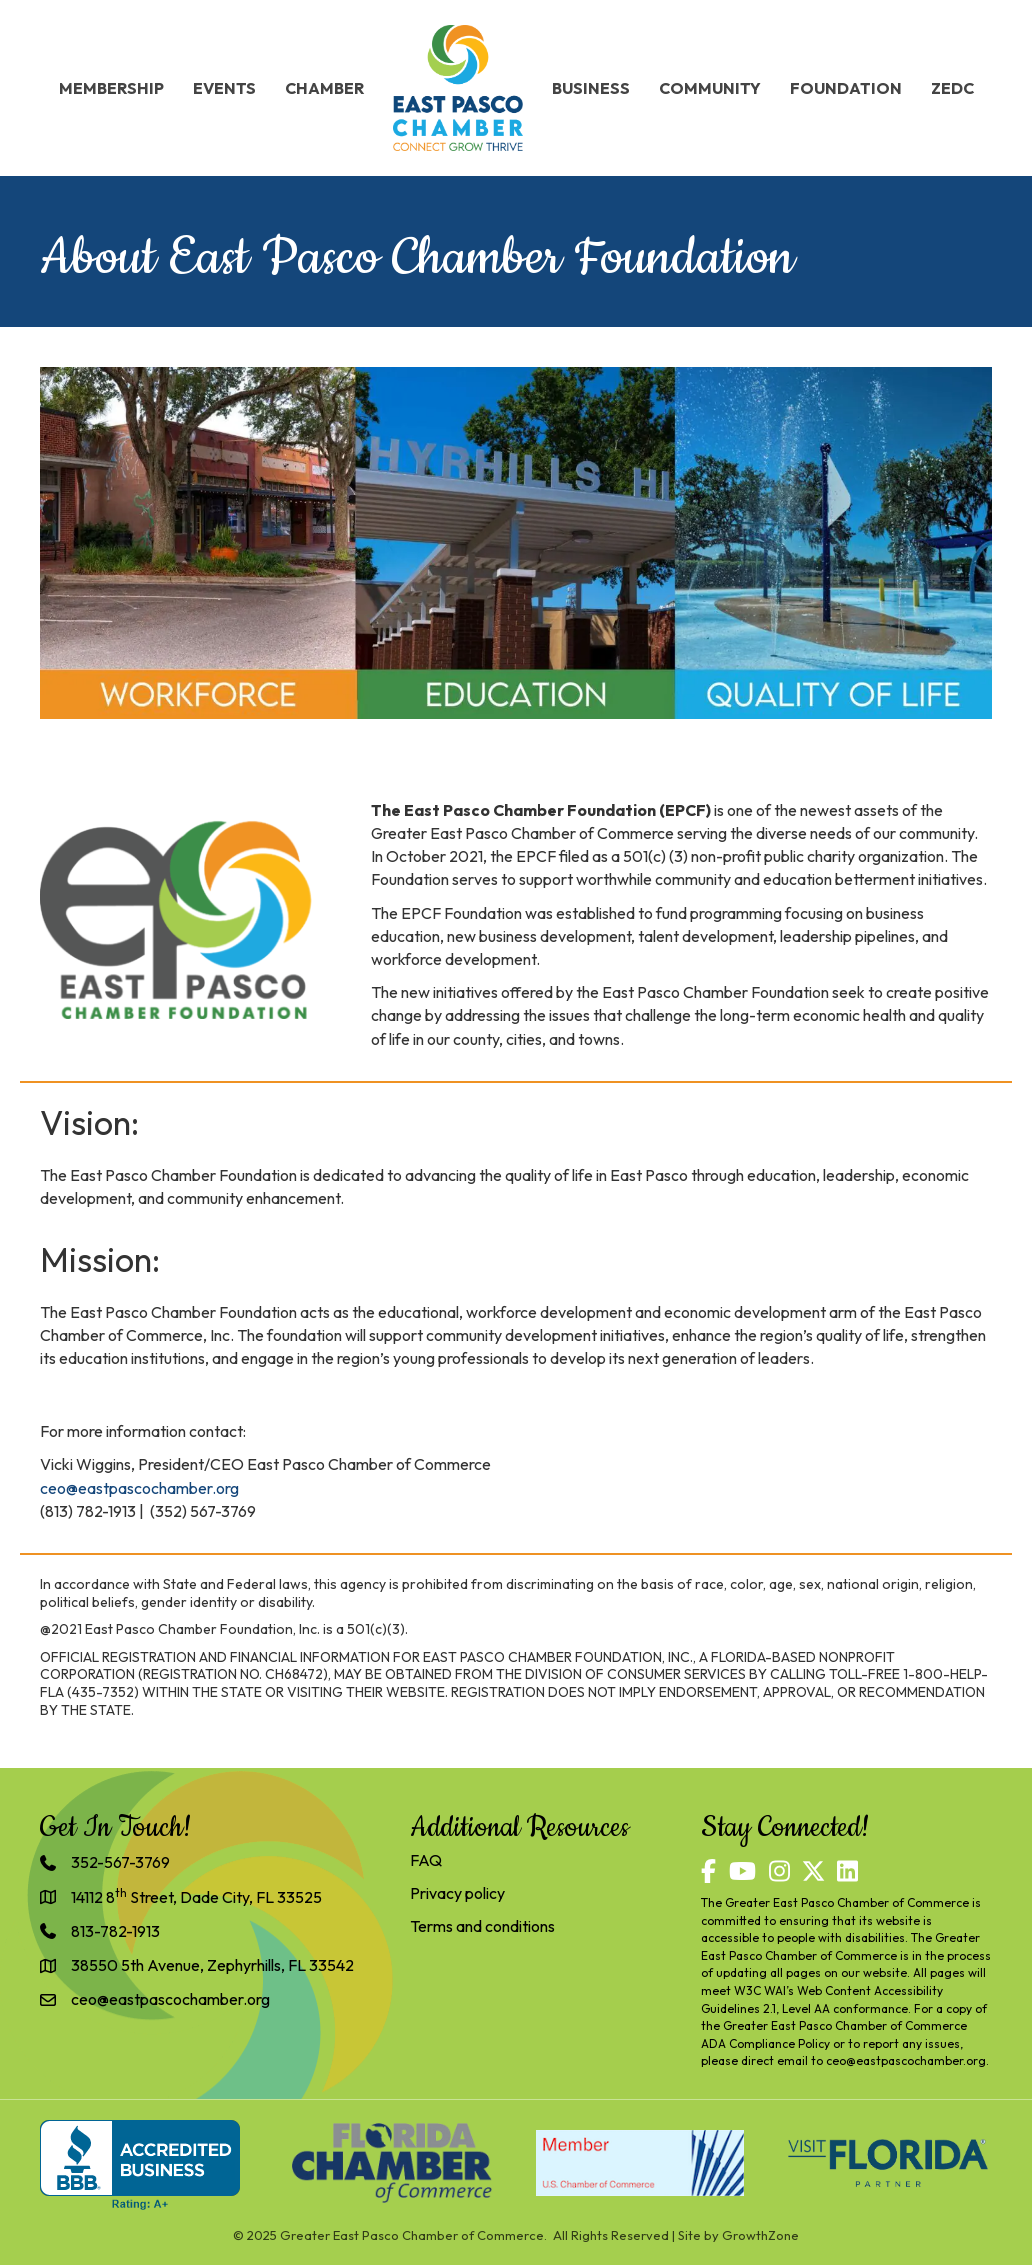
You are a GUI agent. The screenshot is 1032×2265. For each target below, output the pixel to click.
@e (76, 1488)
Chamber (324, 88)
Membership (111, 88)
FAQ (426, 1860)
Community (710, 88)
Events (224, 88)
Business (591, 88)
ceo (53, 1488)
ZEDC (952, 88)
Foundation (846, 88)
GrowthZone (760, 2235)
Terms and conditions (482, 1926)
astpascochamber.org (163, 1488)
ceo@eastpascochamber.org (906, 2060)
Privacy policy (457, 1893)
